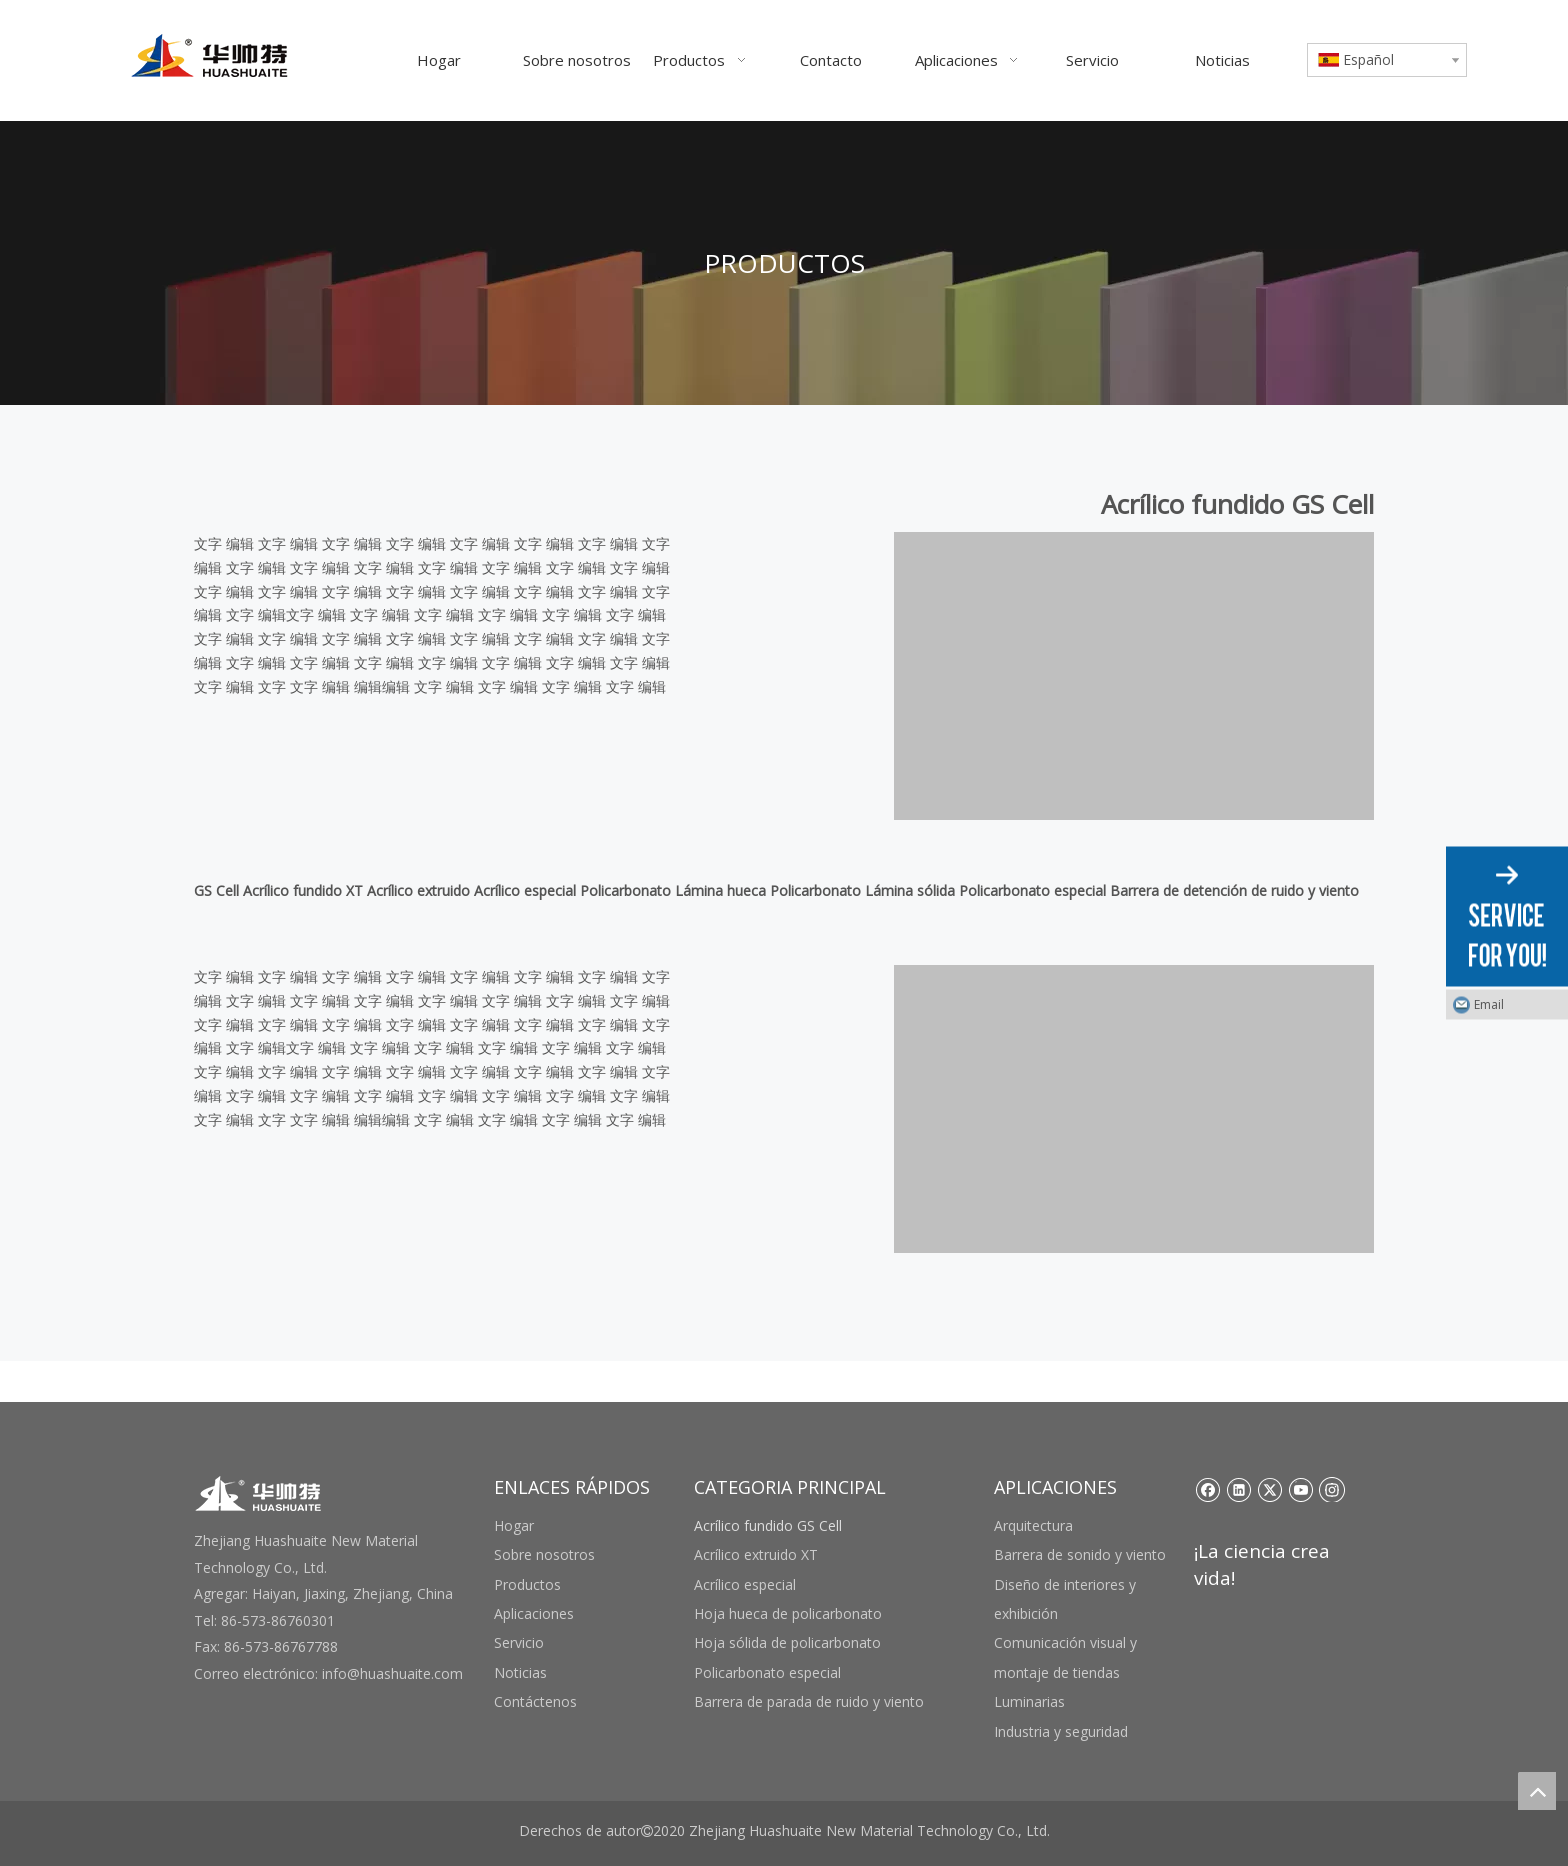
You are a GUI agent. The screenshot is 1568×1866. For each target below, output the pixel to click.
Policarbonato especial (767, 1672)
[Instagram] (1332, 1489)
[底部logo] (258, 1493)
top (1537, 1791)
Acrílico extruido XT (756, 1554)
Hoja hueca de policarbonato (788, 1613)
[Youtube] (1300, 1489)
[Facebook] (1207, 1489)
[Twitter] (1269, 1489)
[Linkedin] (1238, 1489)
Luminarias (1029, 1701)
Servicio (519, 1642)
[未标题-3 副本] (1134, 676)
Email (1489, 1004)
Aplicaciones (534, 1613)
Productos (527, 1584)
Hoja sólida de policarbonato (787, 1642)
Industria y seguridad (1061, 1731)
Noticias (520, 1672)
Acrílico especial (745, 1584)
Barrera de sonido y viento (1080, 1554)
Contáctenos (535, 1701)
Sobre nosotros (544, 1554)
